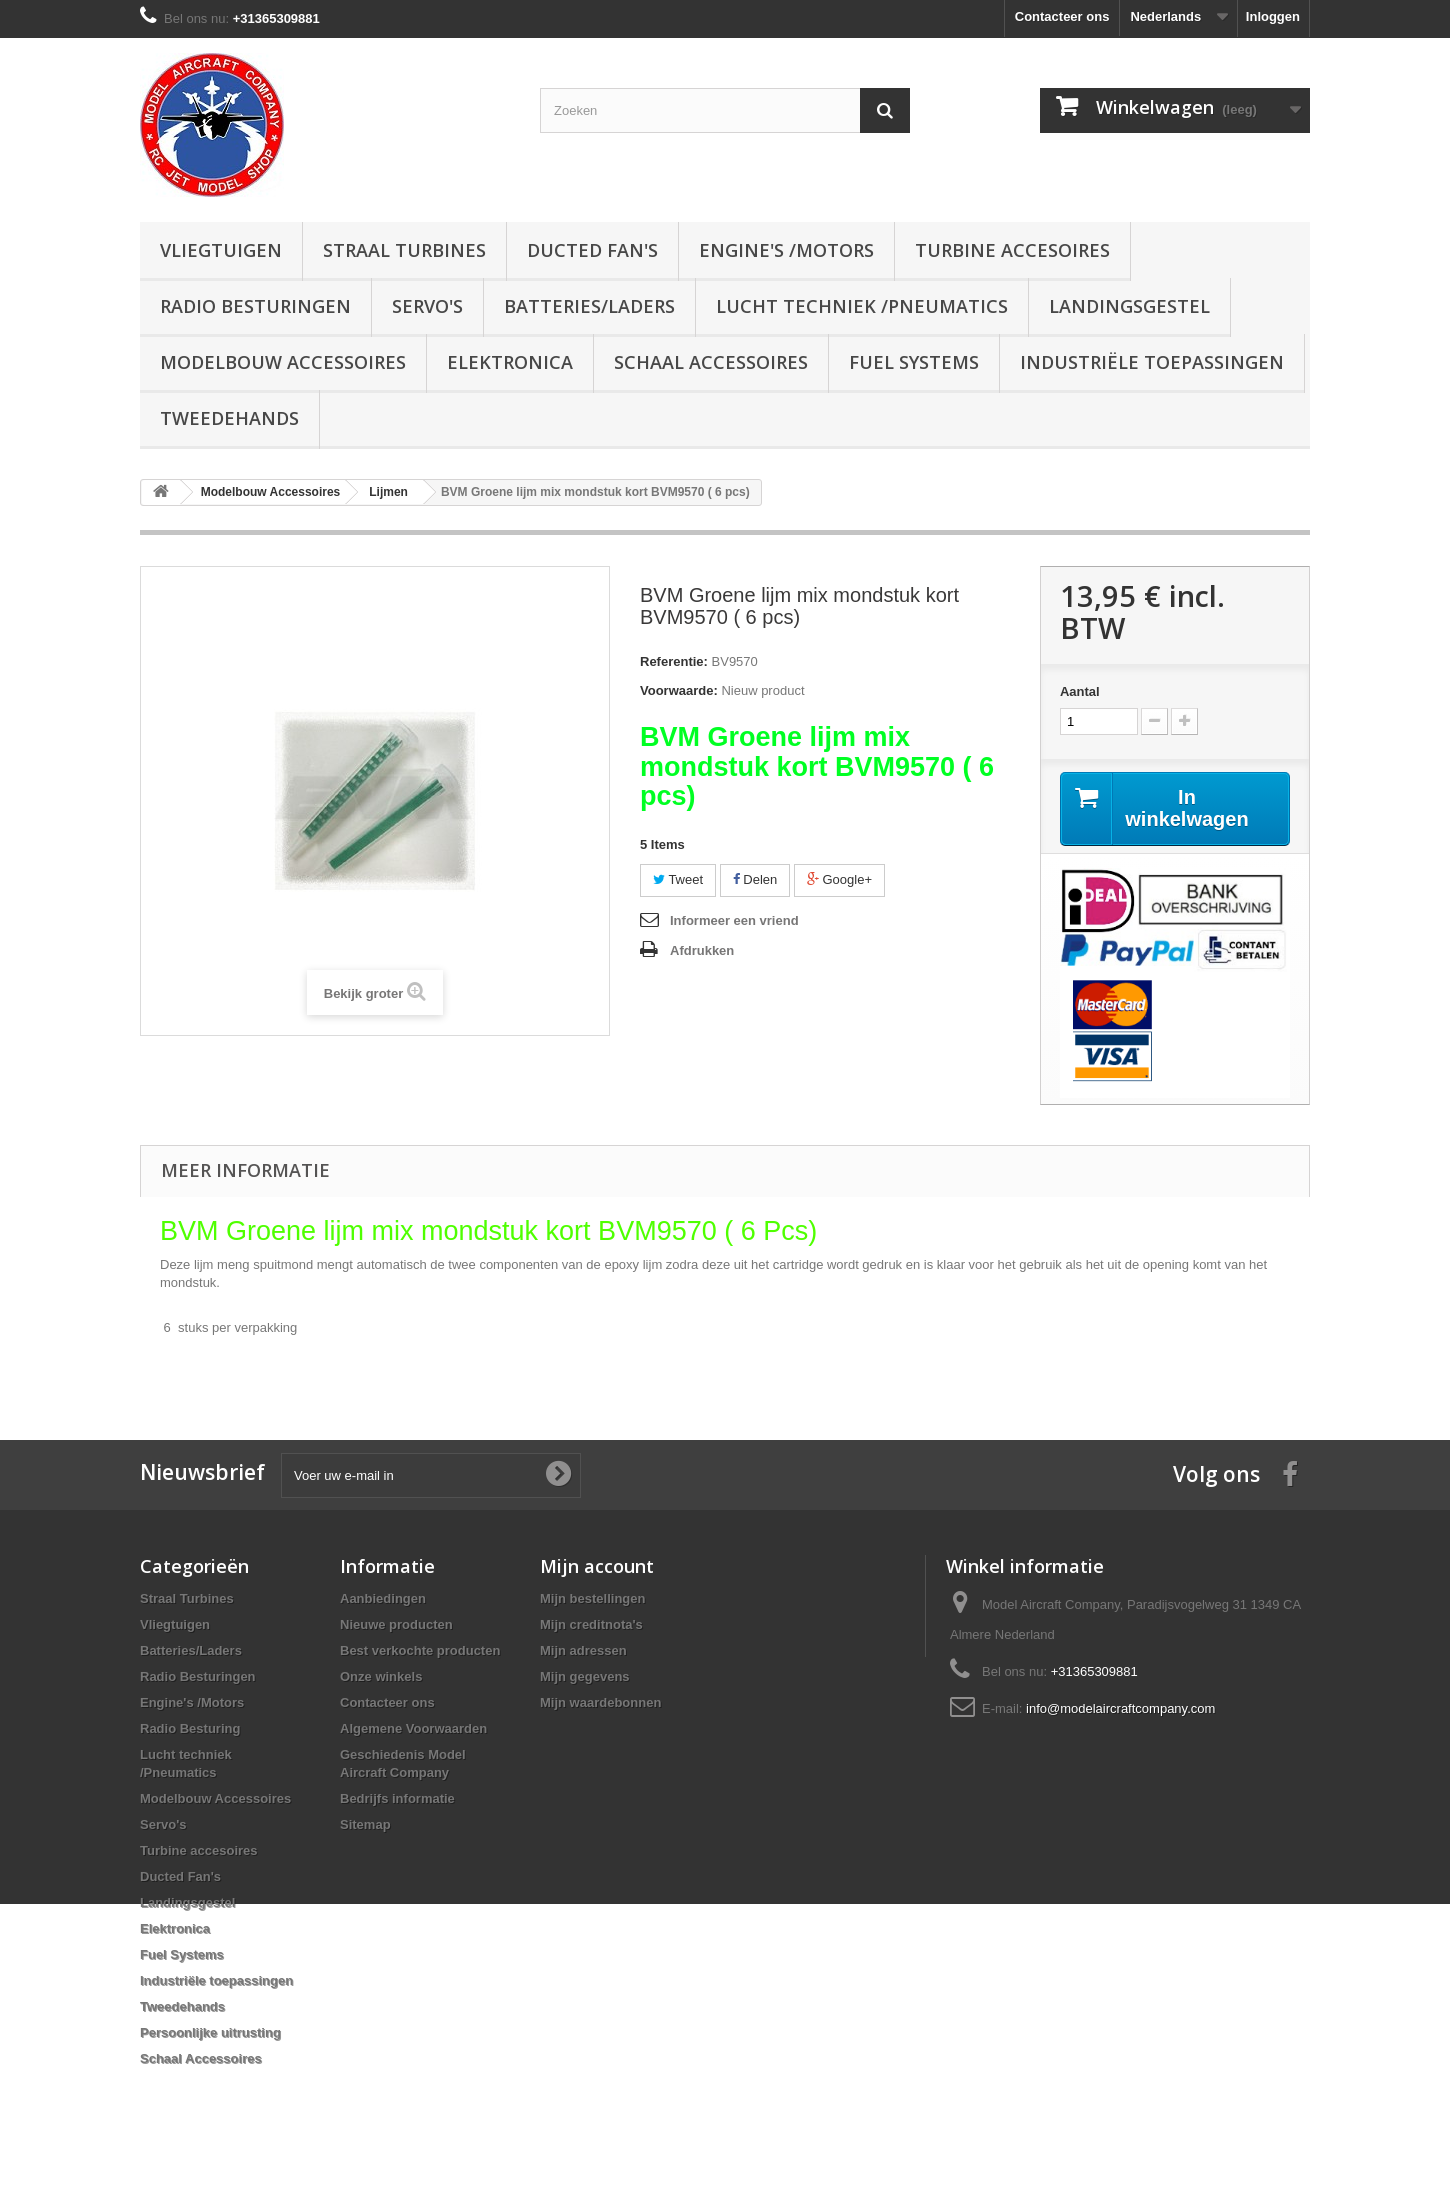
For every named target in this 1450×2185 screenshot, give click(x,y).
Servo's (427, 306)
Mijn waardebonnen (600, 1702)
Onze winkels (381, 1676)
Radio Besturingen (255, 306)
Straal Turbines (404, 250)
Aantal (1080, 691)
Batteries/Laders (589, 306)
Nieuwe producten (396, 1624)
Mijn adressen (583, 1650)
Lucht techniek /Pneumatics (862, 306)
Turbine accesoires (1012, 250)
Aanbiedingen (383, 1598)
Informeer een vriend (734, 920)
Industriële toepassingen (1152, 362)
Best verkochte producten (420, 1650)
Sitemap (365, 1824)
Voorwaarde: (679, 690)
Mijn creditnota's (591, 1624)
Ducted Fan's (592, 250)
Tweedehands (229, 418)
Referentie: (674, 661)
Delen (755, 879)
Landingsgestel (1129, 306)
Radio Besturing (190, 1728)
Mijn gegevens (585, 1676)
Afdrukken (702, 950)
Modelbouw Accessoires (283, 362)
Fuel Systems (914, 362)
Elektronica (510, 362)
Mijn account (597, 1566)
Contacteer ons (1062, 16)
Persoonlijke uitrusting (210, 2032)
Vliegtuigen (221, 250)
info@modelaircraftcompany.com (1120, 1708)
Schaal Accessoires (711, 362)
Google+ (839, 879)
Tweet (678, 879)
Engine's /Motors (786, 250)
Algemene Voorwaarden (413, 1728)
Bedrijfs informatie (397, 1798)
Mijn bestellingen (592, 1598)
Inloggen (1273, 16)
